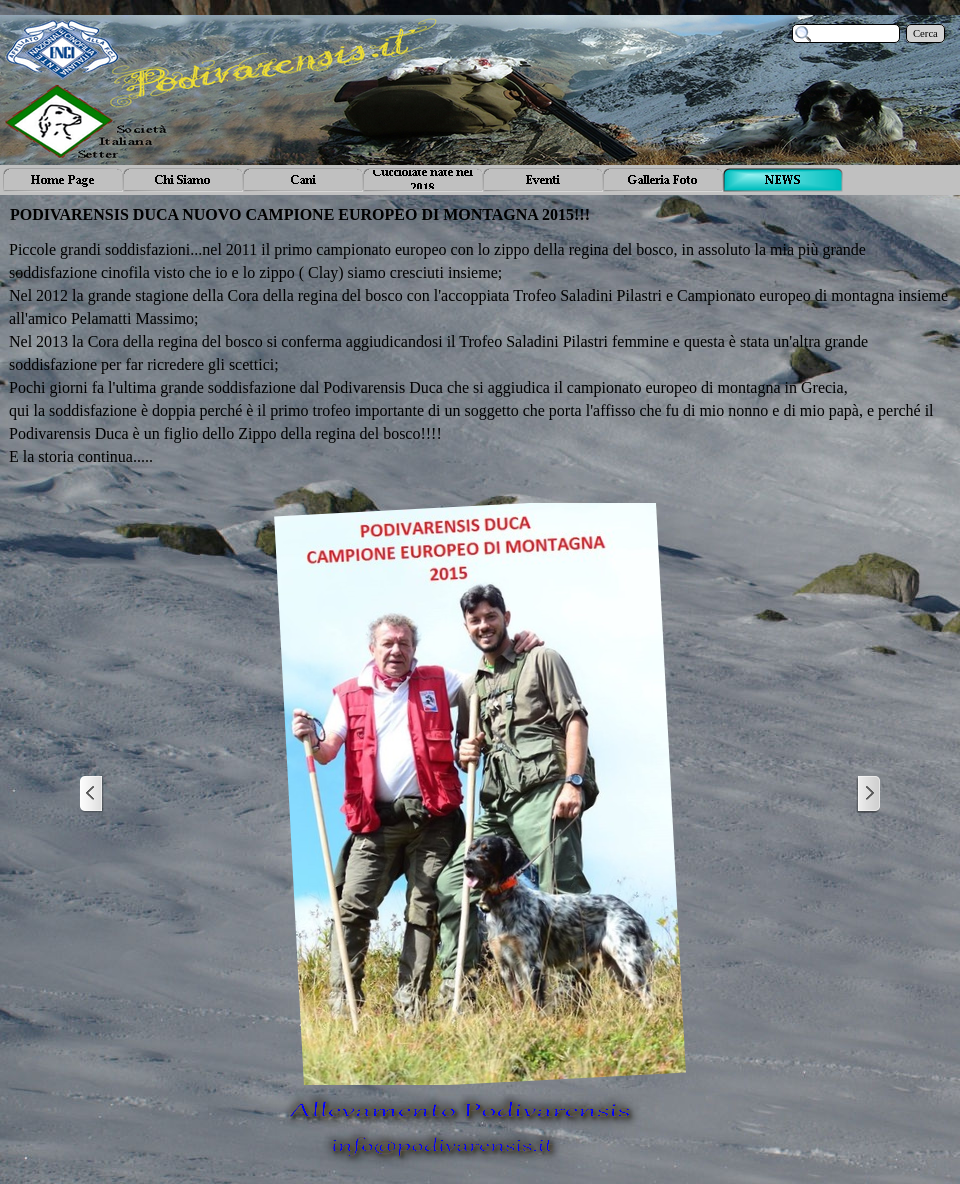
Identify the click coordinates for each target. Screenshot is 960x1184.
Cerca (925, 33)
